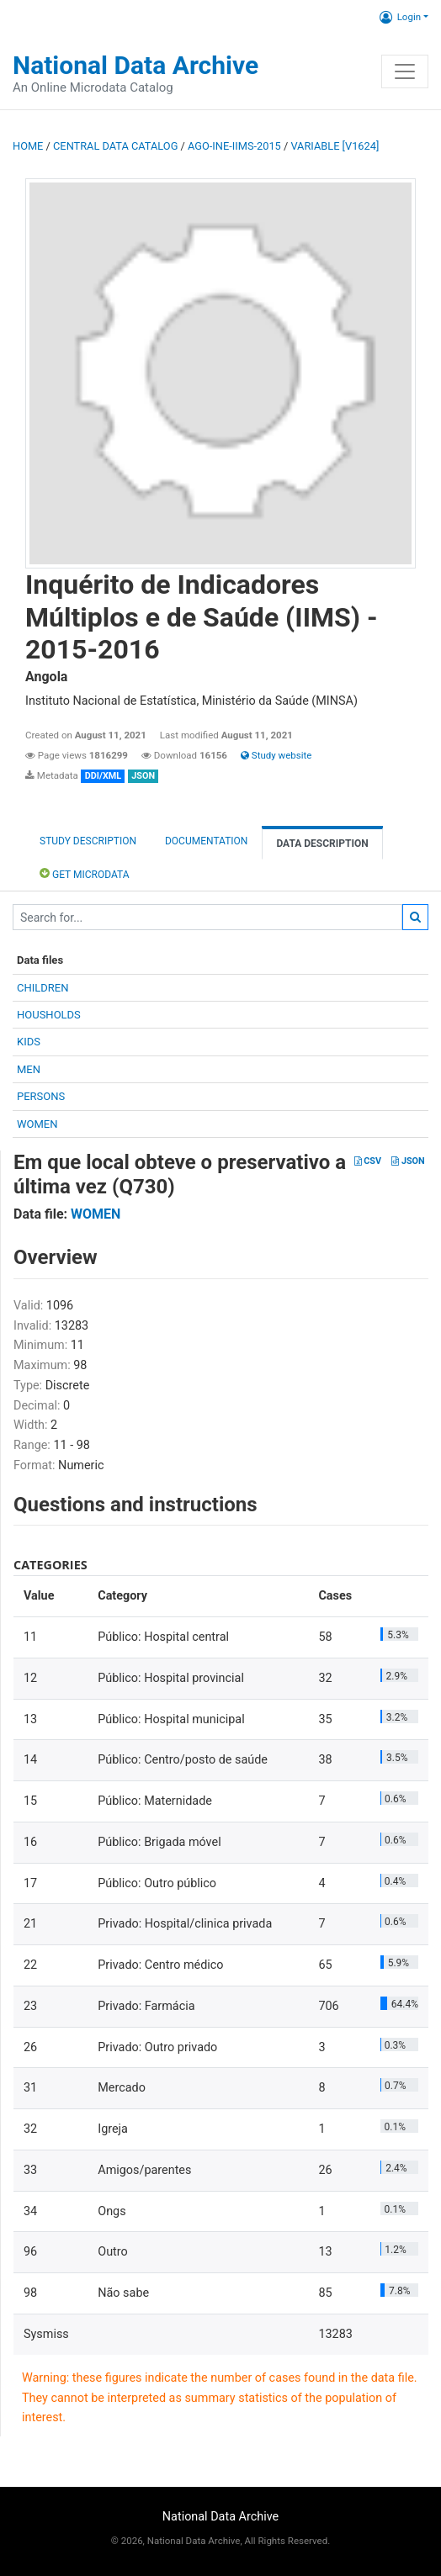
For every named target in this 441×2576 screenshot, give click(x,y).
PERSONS (41, 1096)
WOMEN (37, 1124)
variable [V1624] (334, 146)
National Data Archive (135, 65)
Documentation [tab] (206, 841)
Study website (276, 755)
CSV (367, 1161)
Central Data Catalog (115, 146)
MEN (28, 1069)
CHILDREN (42, 987)
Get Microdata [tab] (85, 873)
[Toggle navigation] (404, 71)
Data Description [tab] (322, 843)
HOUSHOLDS (49, 1014)
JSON (407, 1161)
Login (400, 17)
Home (28, 146)
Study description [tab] (88, 841)
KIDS (28, 1041)
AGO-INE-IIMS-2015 (234, 146)
